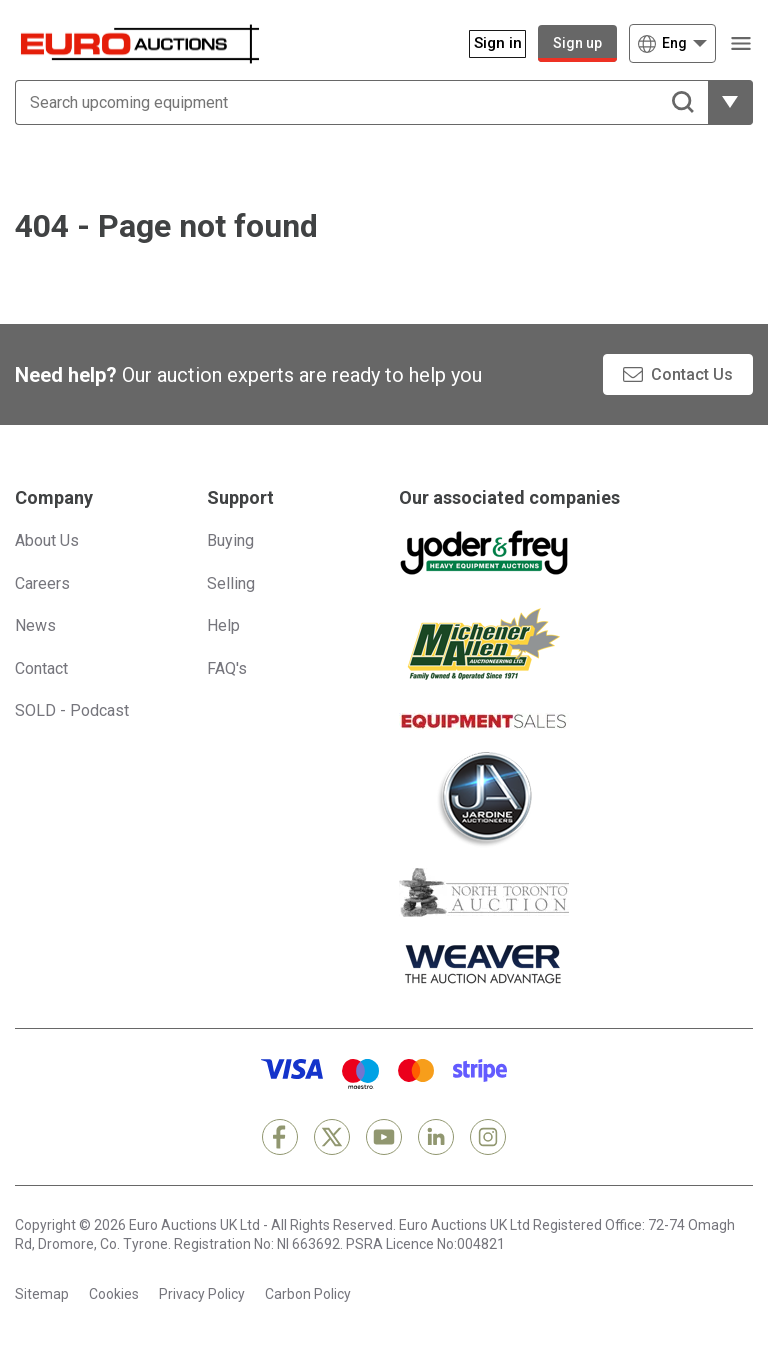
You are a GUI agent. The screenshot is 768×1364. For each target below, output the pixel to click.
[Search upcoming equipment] (361, 102)
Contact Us (692, 374)
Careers (42, 583)
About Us (47, 540)
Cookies (114, 1294)
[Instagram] (488, 1137)
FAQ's (227, 668)
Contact (41, 668)
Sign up (577, 43)
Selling (231, 583)
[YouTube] (384, 1137)
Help (223, 625)
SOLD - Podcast (72, 710)
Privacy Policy (202, 1294)
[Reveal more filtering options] (730, 102)
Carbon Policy (308, 1294)
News (35, 625)
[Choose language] (672, 43)
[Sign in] (487, 43)
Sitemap (42, 1294)
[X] (332, 1137)
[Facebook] (280, 1137)
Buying (230, 540)
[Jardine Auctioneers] (484, 799)
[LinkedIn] (436, 1137)
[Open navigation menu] (740, 43)
